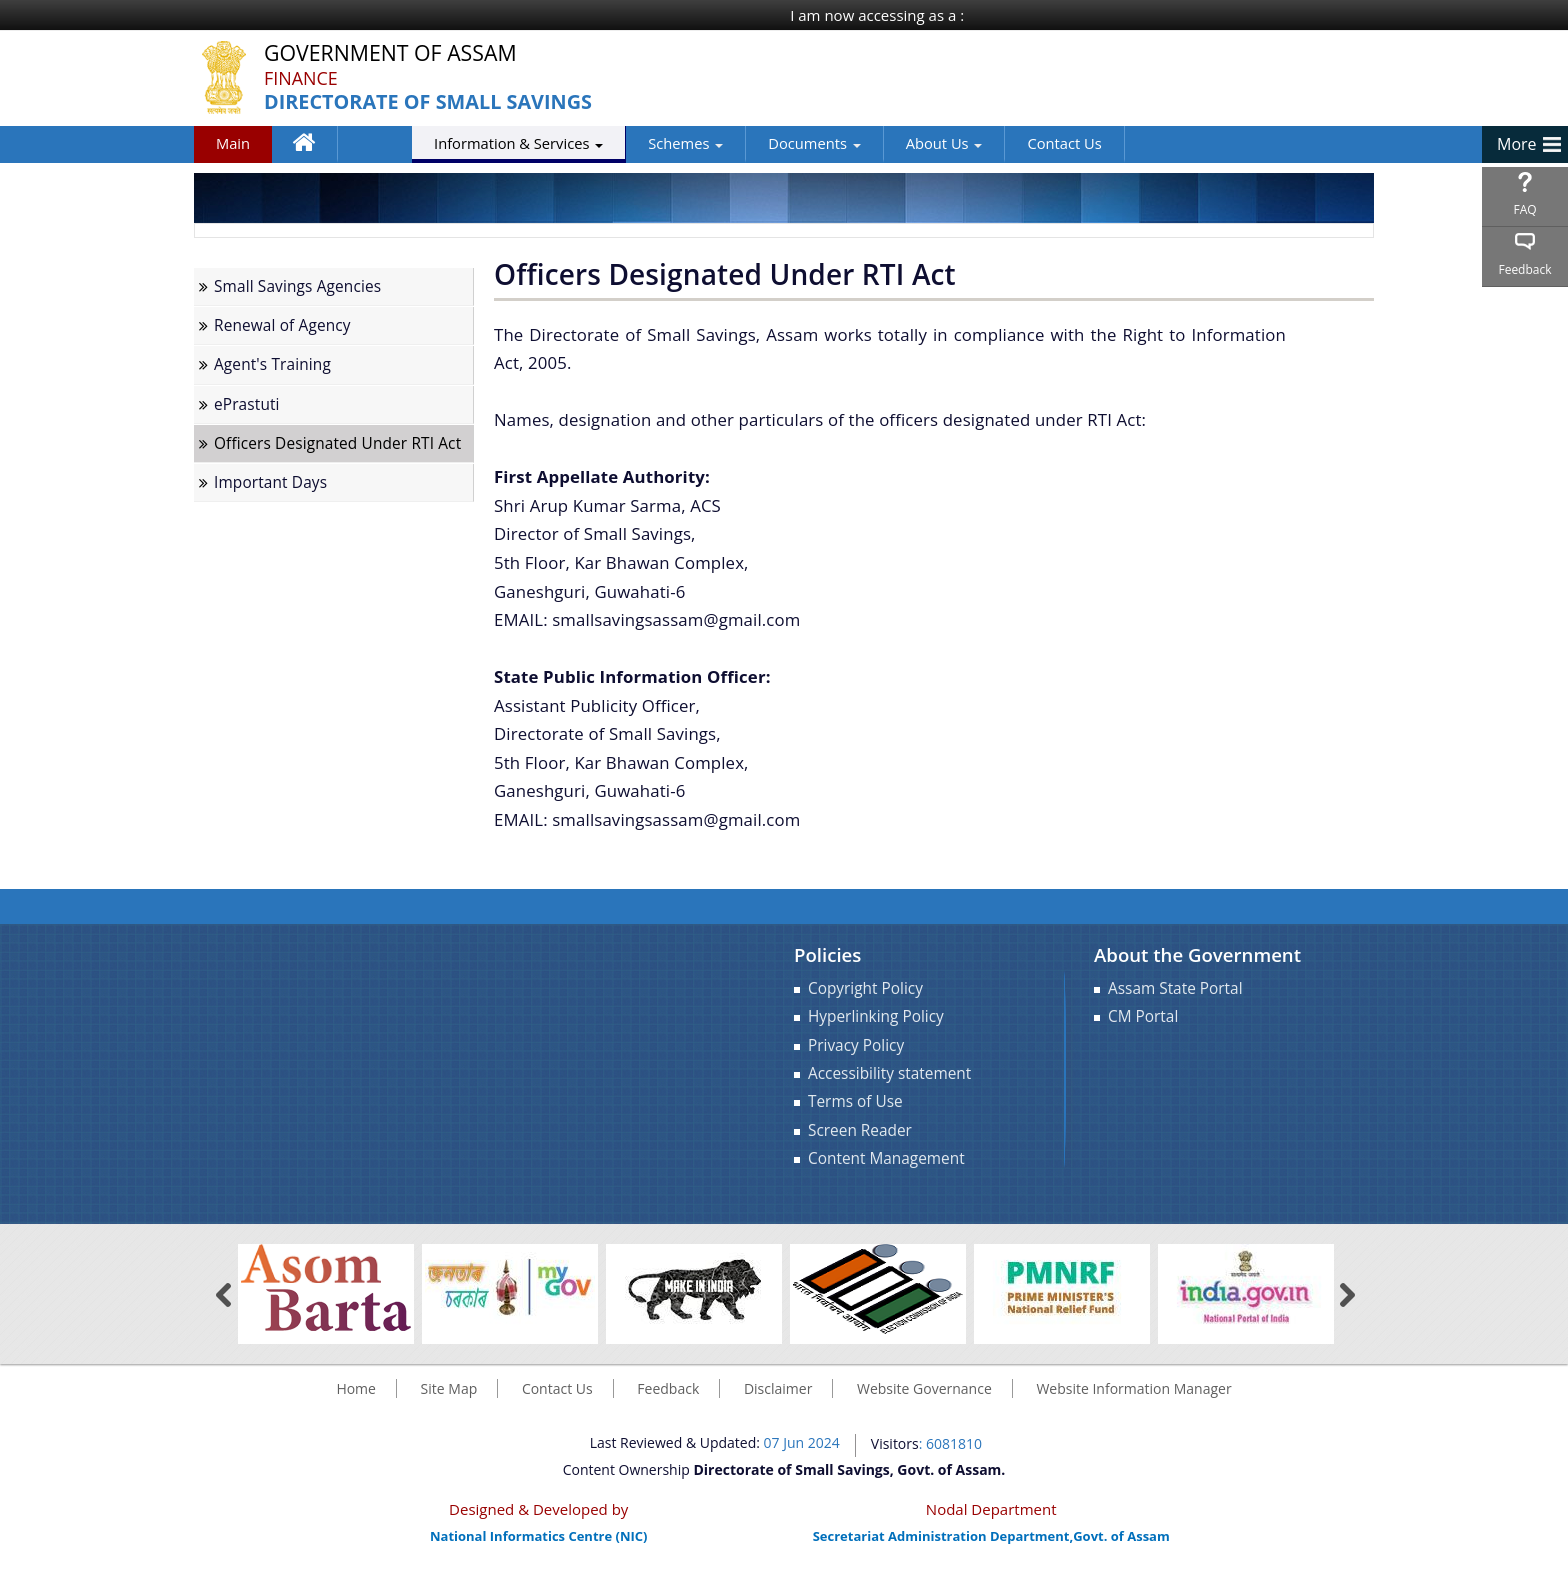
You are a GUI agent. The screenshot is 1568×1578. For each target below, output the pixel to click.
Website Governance (924, 1388)
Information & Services (441, 143)
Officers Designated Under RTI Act (337, 443)
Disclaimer (778, 1388)
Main (233, 143)
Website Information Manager (1133, 1388)
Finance (301, 78)
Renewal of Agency (282, 325)
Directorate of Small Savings (429, 102)
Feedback (1524, 269)
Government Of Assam (392, 53)
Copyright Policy (865, 988)
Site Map (449, 1388)
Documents (737, 143)
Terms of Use (855, 1101)
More (1517, 144)
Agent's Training (272, 364)
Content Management (886, 1158)
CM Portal (1143, 1016)
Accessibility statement (889, 1073)
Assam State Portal (1175, 988)
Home (313, 147)
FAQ (1524, 209)
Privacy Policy (856, 1045)
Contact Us (987, 143)
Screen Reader (860, 1130)
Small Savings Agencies (297, 286)
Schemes (608, 143)
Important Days (270, 482)
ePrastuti (247, 404)
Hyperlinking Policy (876, 1016)
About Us (867, 143)
